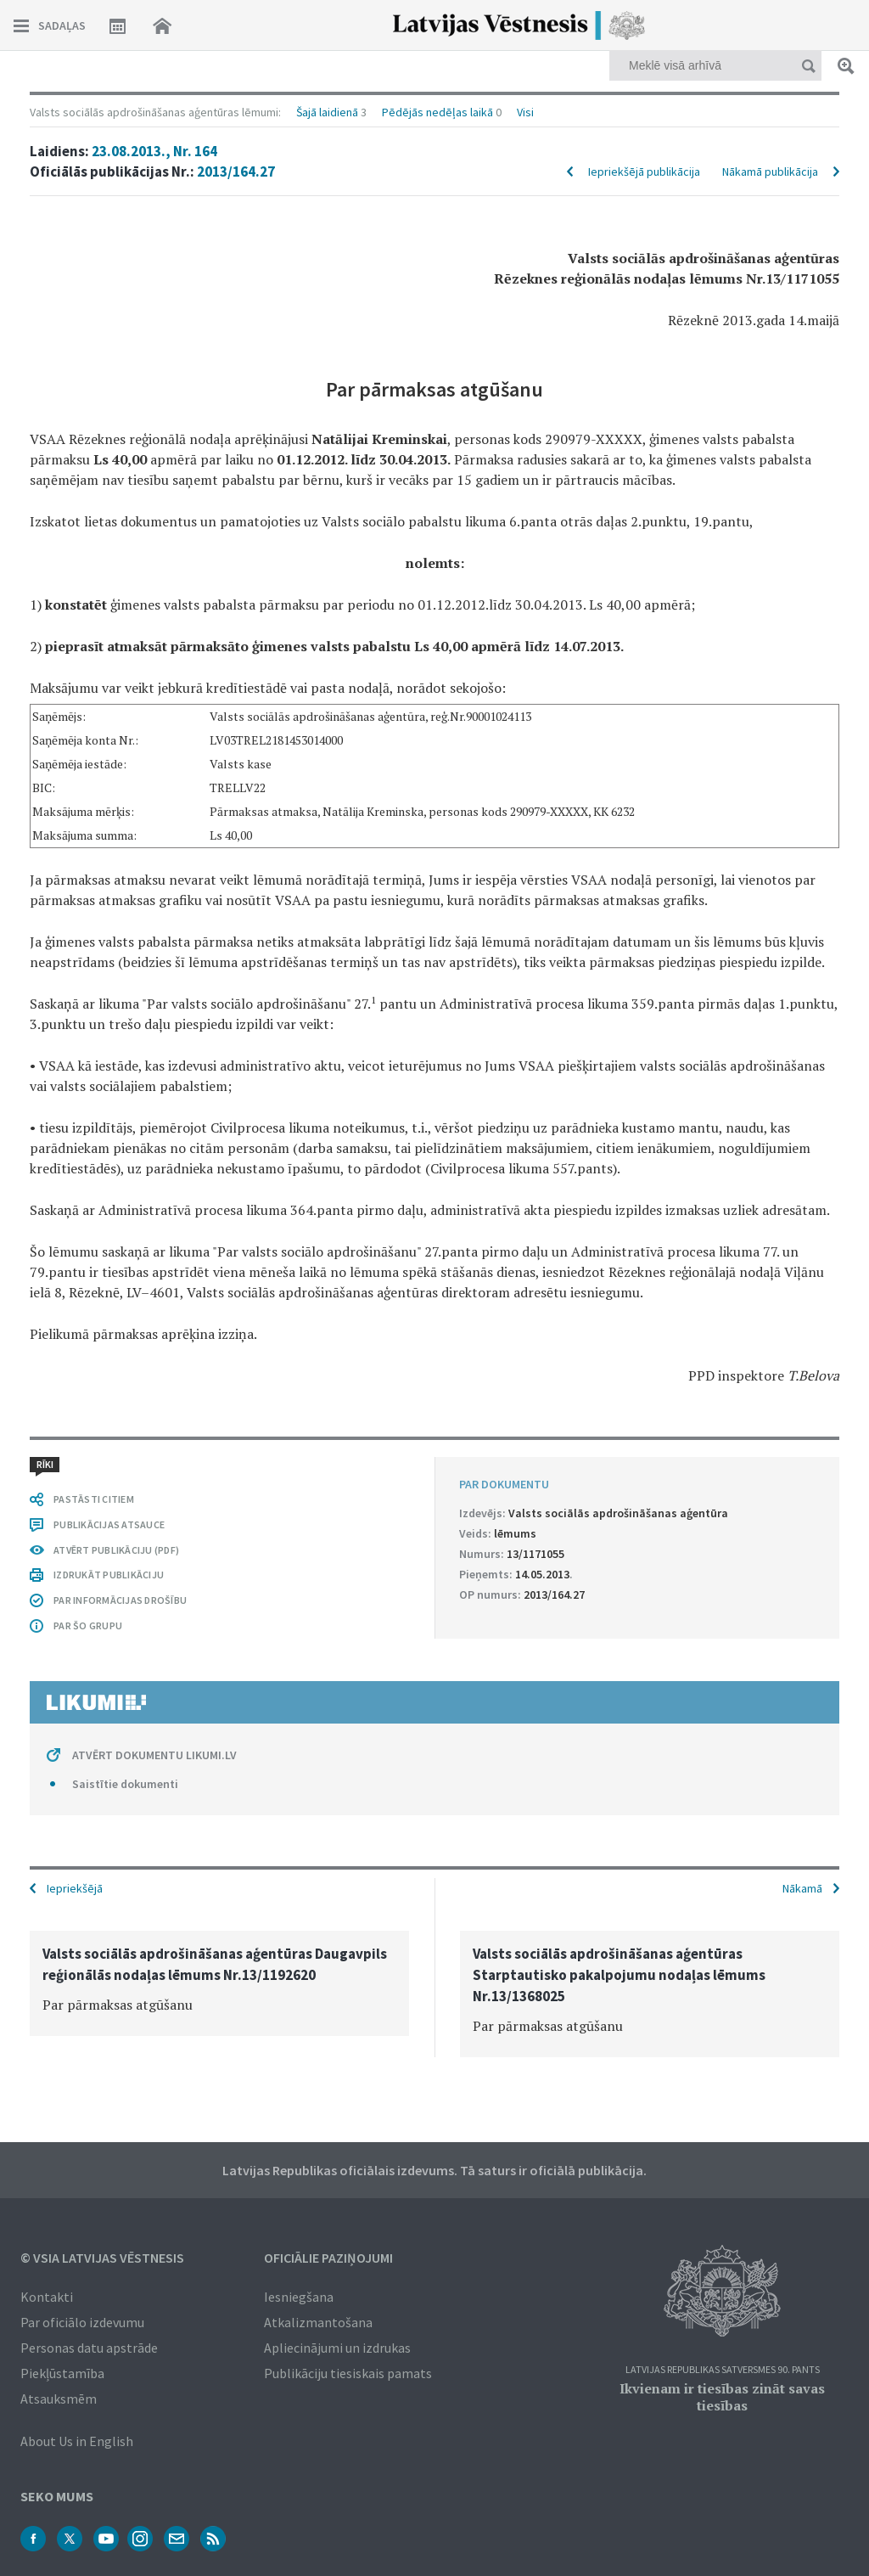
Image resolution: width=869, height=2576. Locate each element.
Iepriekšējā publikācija (644, 171)
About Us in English (76, 2441)
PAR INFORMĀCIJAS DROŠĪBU (120, 1600)
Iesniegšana (299, 2296)
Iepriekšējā (75, 1888)
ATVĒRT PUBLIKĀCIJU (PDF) (116, 1550)
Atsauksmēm (58, 2398)
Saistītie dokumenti (125, 1783)
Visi (525, 112)
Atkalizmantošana (318, 2322)
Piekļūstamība (62, 2373)
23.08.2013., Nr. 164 (154, 151)
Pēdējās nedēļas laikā (437, 112)
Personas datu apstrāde (89, 2347)
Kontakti (46, 2296)
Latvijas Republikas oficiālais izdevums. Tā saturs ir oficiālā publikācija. (434, 2170)
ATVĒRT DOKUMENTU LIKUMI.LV (154, 1755)
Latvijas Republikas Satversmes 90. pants (722, 2370)
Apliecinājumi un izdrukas (337, 2347)
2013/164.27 (236, 171)
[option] (219, 1983)
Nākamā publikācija (770, 171)
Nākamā (802, 1888)
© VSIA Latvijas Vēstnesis (102, 2257)
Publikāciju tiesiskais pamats (348, 2373)
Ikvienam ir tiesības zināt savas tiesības (722, 2397)
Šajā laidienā (327, 112)
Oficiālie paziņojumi (328, 2257)
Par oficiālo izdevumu (82, 2322)
